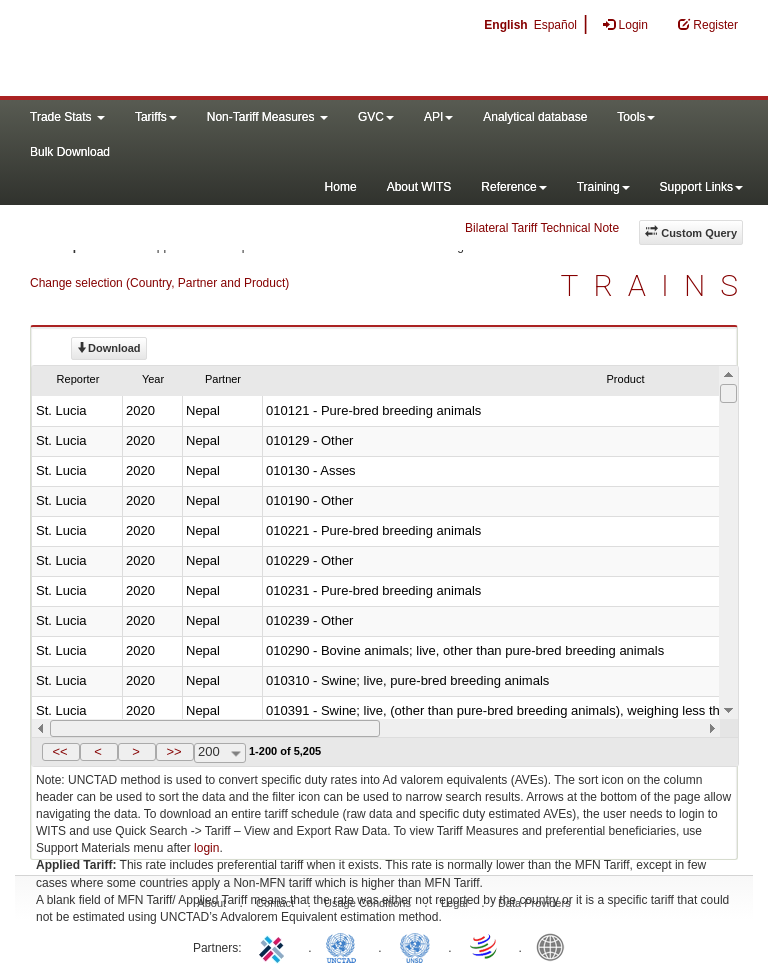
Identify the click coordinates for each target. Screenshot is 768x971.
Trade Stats (67, 117)
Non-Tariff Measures (267, 117)
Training (603, 187)
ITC (275, 946)
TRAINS (657, 285)
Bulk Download (70, 152)
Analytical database (535, 117)
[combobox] (220, 753)
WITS (200, 50)
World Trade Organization (485, 946)
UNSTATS (415, 946)
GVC (376, 117)
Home (341, 187)
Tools (636, 117)
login (206, 848)
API (438, 117)
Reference (513, 187)
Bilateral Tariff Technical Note (542, 228)
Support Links (701, 187)
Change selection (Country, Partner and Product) (159, 283)
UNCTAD (345, 946)
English (505, 25)
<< (59, 751)
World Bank (555, 946)
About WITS (419, 187)
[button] (61, 752)
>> (173, 751)
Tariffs (156, 117)
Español (555, 25)
